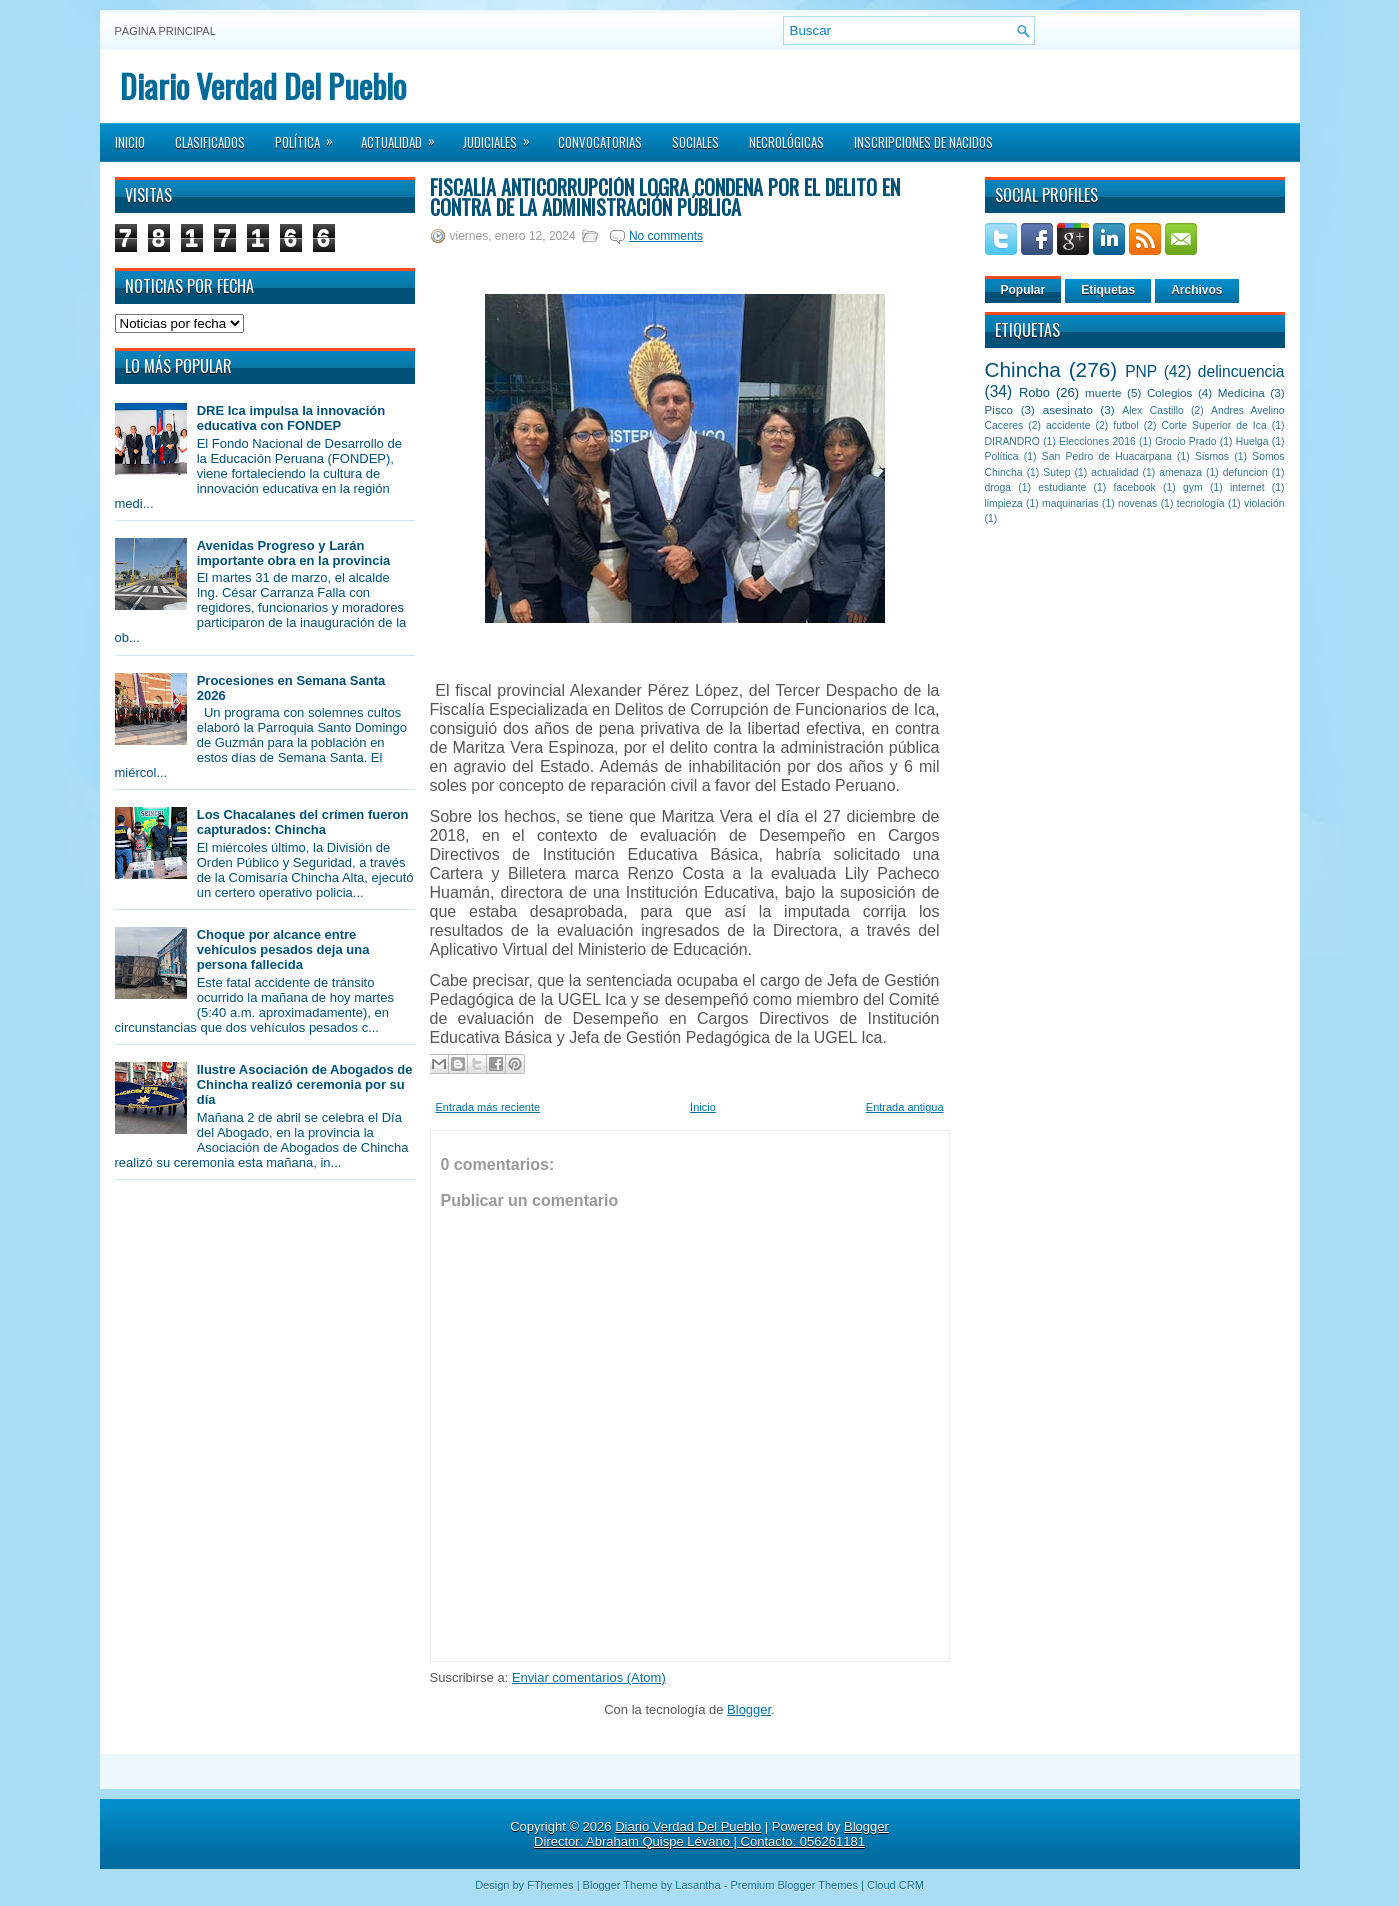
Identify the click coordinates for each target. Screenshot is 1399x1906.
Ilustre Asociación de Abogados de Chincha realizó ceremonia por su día (305, 1084)
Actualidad (404, 136)
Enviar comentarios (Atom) (589, 1677)
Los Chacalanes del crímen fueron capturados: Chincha (303, 822)
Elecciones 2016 (1097, 441)
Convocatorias (600, 142)
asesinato (1068, 409)
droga (998, 487)
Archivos (1196, 290)
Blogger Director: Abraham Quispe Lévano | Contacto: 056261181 (711, 1834)
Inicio (130, 142)
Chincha (1023, 369)
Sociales (695, 142)
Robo (1034, 392)
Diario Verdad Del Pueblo (263, 85)
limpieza (1004, 503)
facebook (1135, 487)
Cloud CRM (895, 1885)
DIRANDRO (1012, 441)
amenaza (1180, 472)
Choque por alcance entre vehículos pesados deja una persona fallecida (283, 949)
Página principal (165, 31)
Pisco (999, 409)
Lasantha (697, 1885)
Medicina (1241, 392)
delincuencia (1241, 371)
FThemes (550, 1885)
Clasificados (210, 142)
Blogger (749, 1709)
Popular (1023, 290)
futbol (1125, 425)
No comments (666, 236)
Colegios (1169, 392)
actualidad (1114, 472)
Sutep (1056, 472)
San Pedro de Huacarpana (1107, 456)
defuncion (1245, 472)
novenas (1137, 503)
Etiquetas (1108, 290)
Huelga (1252, 441)
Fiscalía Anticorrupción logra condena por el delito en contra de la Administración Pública (665, 197)
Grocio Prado (1186, 441)
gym (1193, 487)
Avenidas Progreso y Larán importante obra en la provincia (294, 553)
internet (1247, 487)
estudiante (1062, 487)
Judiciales (503, 136)
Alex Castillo (1153, 410)
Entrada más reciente (488, 1107)
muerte (1103, 392)
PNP (1141, 371)
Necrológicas (786, 142)
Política (310, 136)
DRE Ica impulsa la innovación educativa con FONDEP (291, 418)
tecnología (1201, 503)
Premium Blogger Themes (794, 1885)
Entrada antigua (905, 1107)
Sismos (1212, 456)
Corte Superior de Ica (1214, 425)
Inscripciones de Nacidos (923, 142)
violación (1264, 503)
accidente (1068, 425)
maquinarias (1070, 503)
